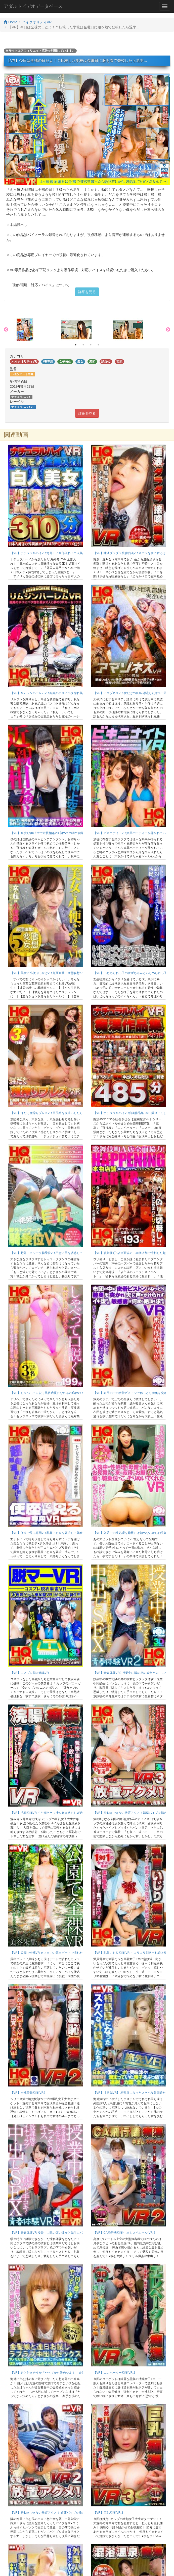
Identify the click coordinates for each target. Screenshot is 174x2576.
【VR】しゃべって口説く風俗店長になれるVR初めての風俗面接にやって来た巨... (65, 1393)
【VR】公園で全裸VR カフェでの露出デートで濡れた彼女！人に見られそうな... (64, 1953)
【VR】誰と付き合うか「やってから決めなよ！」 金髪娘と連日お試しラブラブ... (65, 2372)
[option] (35, 329)
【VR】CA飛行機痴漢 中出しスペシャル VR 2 (124, 2232)
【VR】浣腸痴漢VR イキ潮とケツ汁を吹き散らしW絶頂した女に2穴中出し (60, 1813)
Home (11, 22)
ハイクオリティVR (37, 22)
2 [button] (83, 344)
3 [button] (90, 344)
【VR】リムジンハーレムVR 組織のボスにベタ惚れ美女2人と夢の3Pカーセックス (65, 693)
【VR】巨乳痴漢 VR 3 (108, 2512)
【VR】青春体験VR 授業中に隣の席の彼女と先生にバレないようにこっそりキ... (64, 2232)
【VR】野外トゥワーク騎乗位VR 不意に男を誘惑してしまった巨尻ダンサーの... (64, 1253)
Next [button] (167, 329)
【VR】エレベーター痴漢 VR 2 (114, 2372)
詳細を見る (87, 292)
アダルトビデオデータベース (33, 6)
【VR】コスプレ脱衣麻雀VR (29, 1673)
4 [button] (98, 344)
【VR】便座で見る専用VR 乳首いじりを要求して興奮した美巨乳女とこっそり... (64, 1533)
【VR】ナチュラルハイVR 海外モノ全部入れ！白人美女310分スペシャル (59, 553)
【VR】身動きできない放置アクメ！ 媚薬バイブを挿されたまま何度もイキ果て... (65, 2512)
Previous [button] (6, 329)
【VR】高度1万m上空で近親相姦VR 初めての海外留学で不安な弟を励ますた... (63, 833)
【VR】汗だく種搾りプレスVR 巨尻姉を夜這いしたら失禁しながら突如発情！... (64, 1113)
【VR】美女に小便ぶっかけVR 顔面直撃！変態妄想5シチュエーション (58, 973)
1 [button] (75, 344)
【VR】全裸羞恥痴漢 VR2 (27, 2093)
